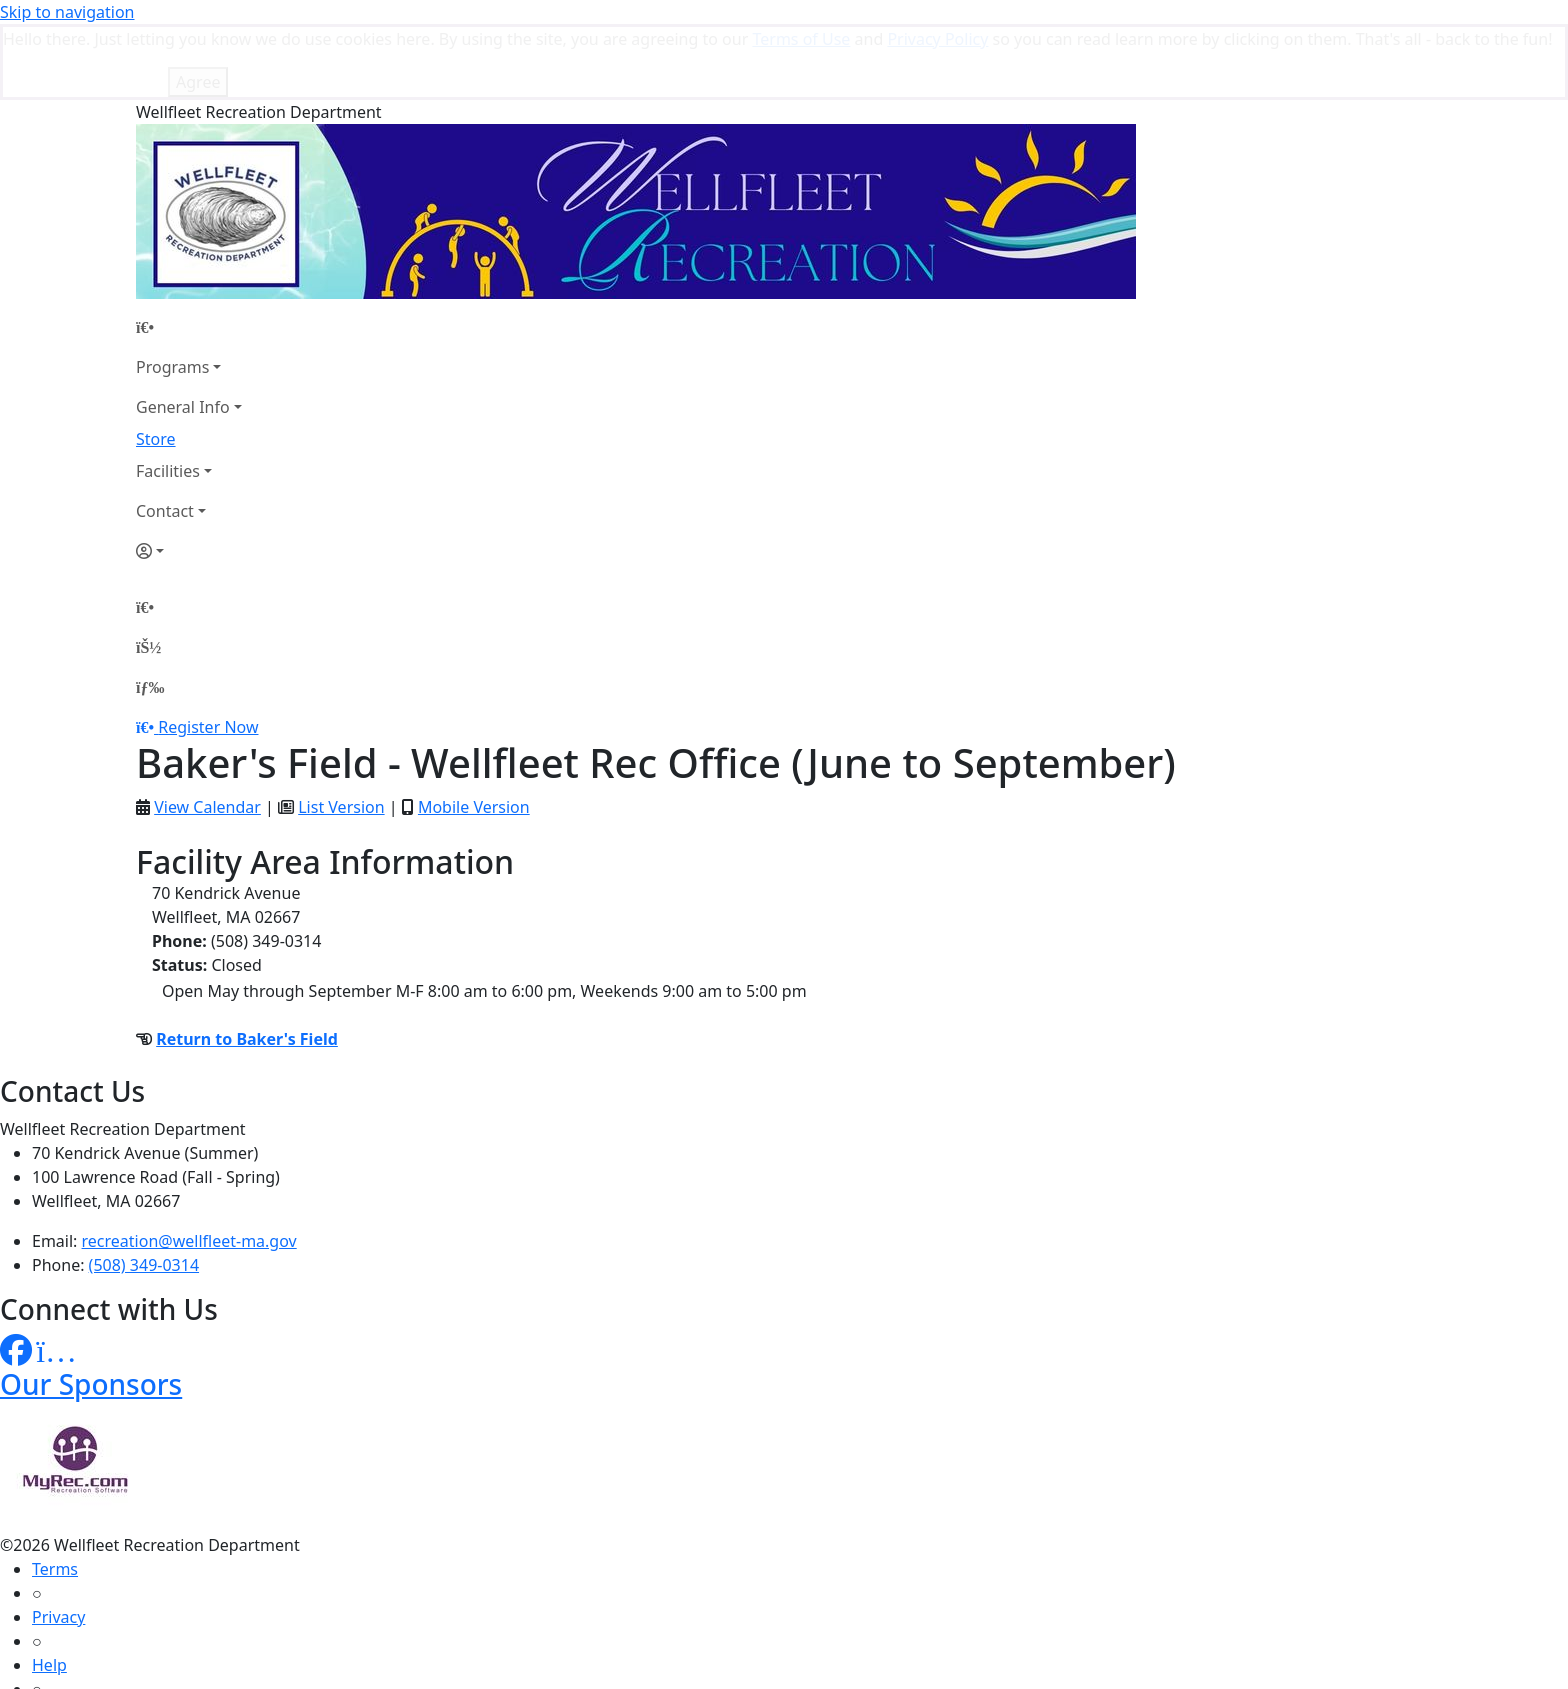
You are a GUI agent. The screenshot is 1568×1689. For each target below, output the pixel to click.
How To (59, 1637)
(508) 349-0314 (144, 1189)
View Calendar (207, 731)
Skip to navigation (67, 12)
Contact (165, 435)
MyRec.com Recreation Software (212, 1677)
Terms (55, 1493)
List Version (341, 731)
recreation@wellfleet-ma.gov (189, 1165)
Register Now (208, 651)
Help (49, 1589)
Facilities (168, 395)
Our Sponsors (91, 1308)
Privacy (58, 1541)
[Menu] (150, 611)
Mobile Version (474, 731)
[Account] (189, 475)
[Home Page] (189, 251)
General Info (183, 331)
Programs (172, 291)
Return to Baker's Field (247, 963)
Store (156, 363)
